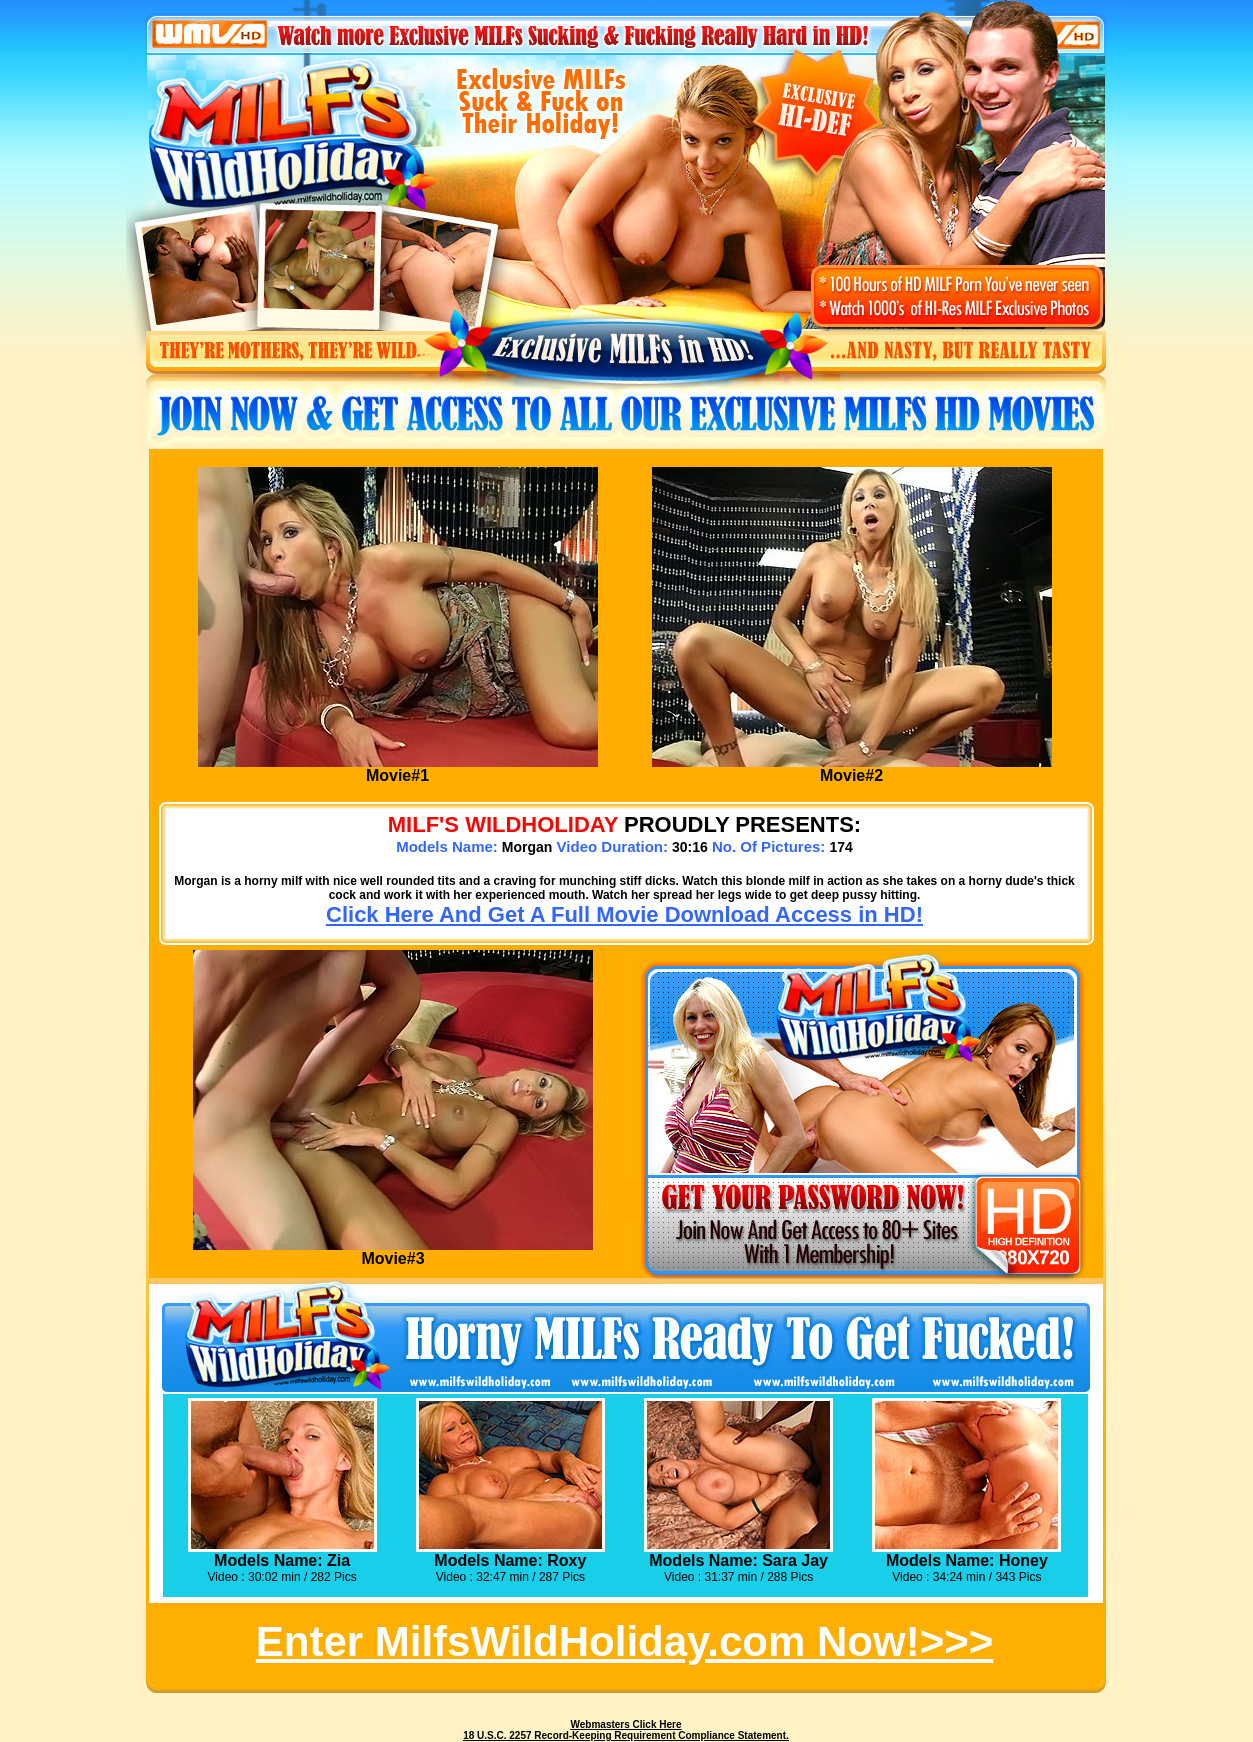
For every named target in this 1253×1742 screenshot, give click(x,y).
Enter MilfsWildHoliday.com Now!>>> (624, 1641)
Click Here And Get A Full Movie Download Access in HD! (624, 914)
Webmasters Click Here (626, 1724)
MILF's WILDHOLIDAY (503, 824)
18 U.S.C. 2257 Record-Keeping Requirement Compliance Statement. (626, 1735)
